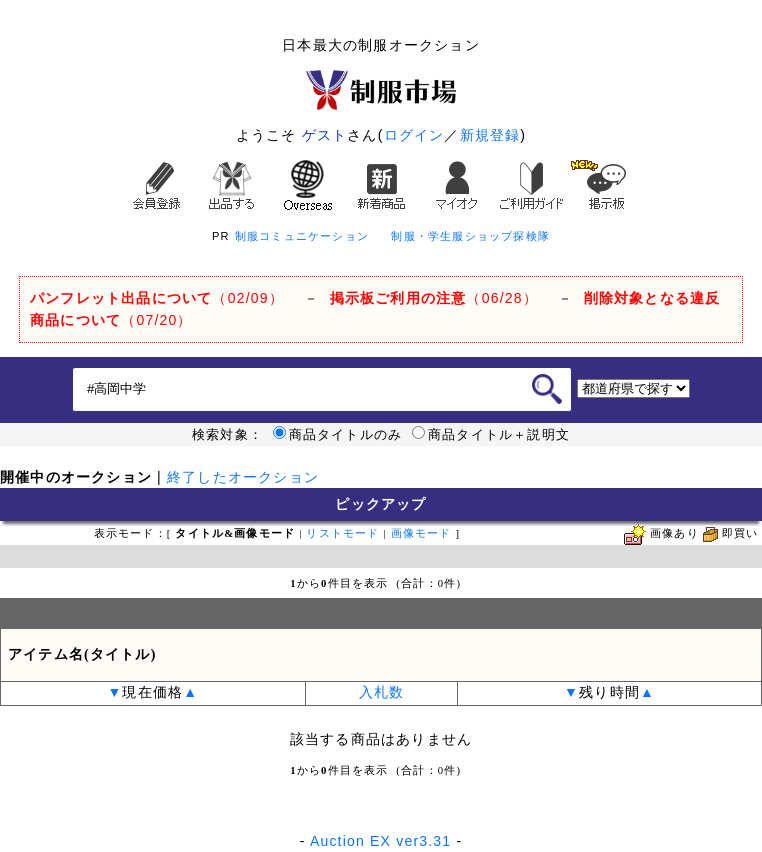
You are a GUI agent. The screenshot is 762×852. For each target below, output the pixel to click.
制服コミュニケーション (302, 236)
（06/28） (434, 298)
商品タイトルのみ (338, 435)
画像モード (421, 533)
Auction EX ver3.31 (380, 841)
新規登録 (490, 135)
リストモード (342, 533)
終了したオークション (243, 477)
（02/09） (157, 298)
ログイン (414, 135)
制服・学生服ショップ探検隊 (470, 236)
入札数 (382, 692)
